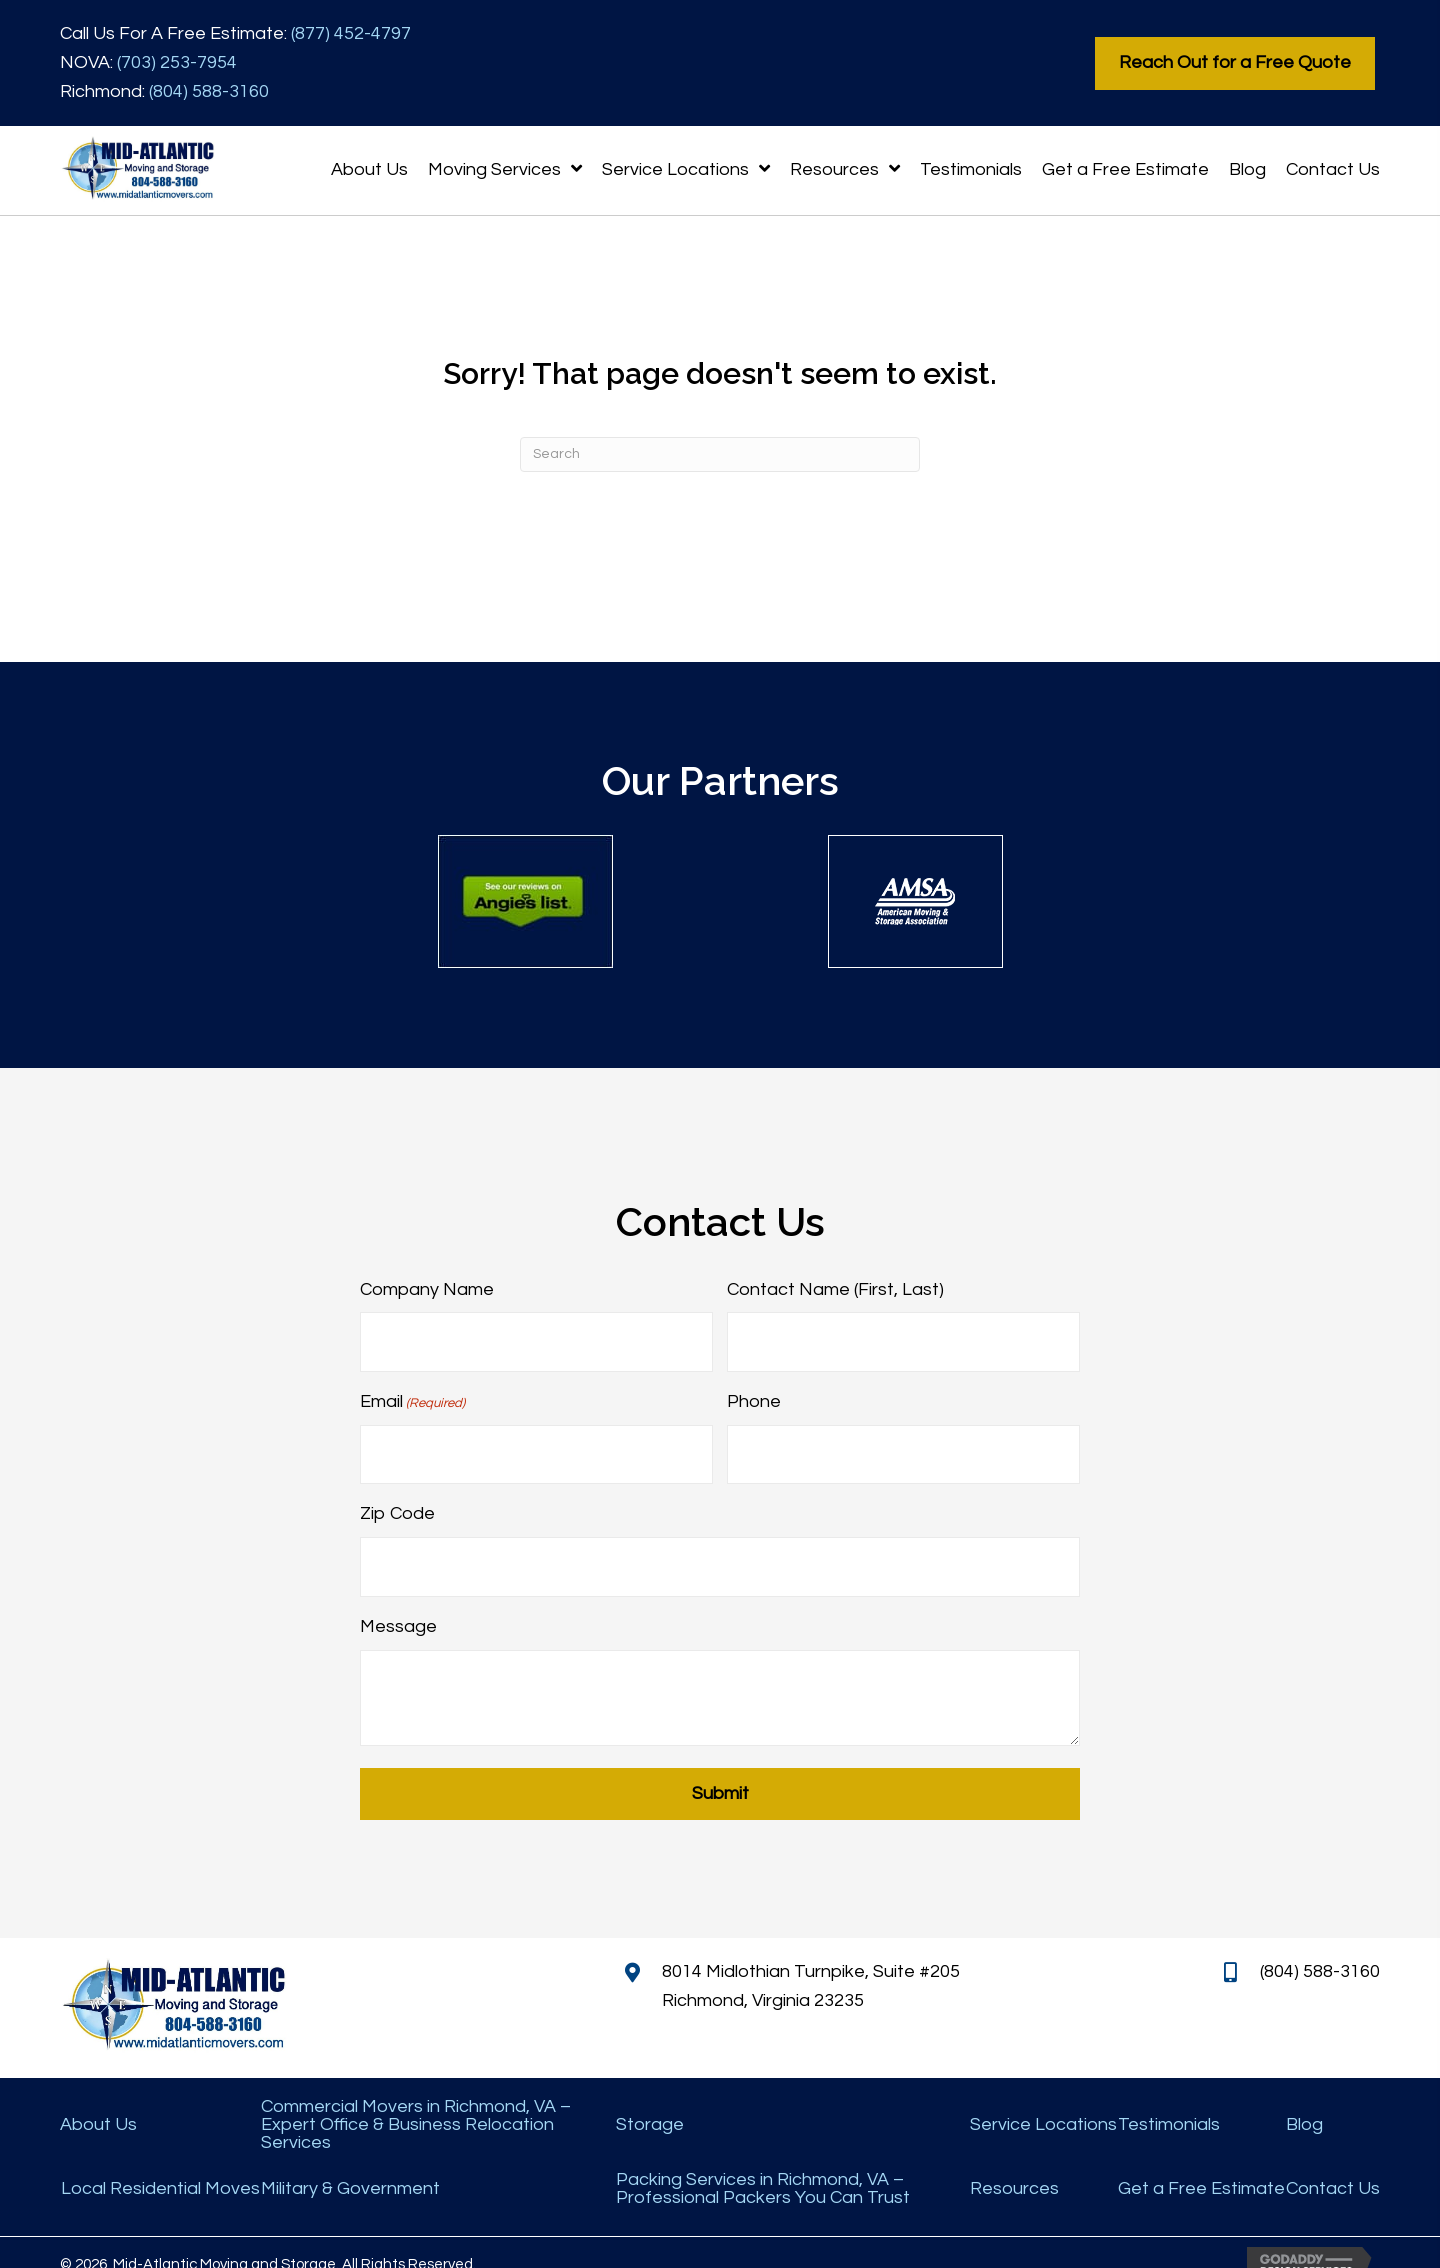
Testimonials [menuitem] (1169, 2101)
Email (412, 1395)
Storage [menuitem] (650, 2101)
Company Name (427, 1289)
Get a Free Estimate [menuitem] (1201, 2165)
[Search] (720, 454)
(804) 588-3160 (209, 91)
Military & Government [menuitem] (350, 2165)
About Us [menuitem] (98, 2101)
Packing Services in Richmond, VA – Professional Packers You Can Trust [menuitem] (763, 2165)
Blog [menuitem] (1304, 2101)
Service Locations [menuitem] (1043, 2101)
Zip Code (397, 1498)
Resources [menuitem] (1014, 2165)
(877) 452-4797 (351, 33)
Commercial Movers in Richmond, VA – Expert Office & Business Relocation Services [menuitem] (416, 2101)
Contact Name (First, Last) (835, 1289)
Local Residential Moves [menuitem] (160, 2165)
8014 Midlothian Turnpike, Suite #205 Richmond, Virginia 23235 (811, 1963)
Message (398, 1602)
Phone (754, 1393)
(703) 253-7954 (177, 62)
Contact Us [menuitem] (1333, 2165)
